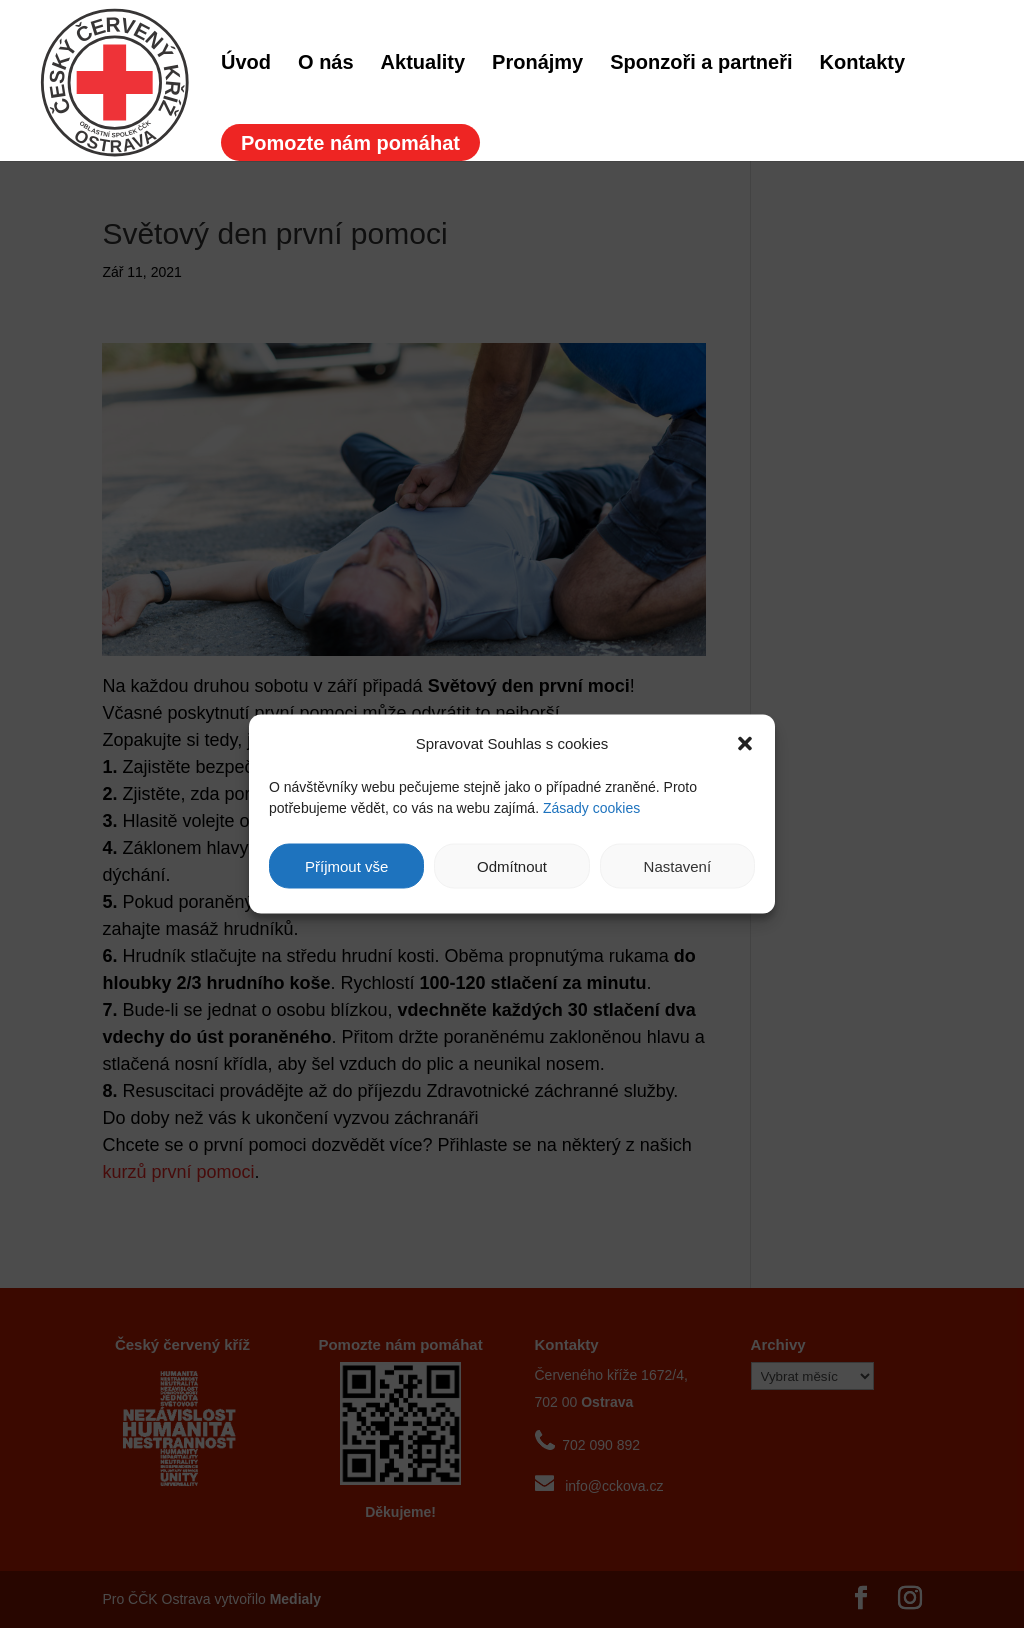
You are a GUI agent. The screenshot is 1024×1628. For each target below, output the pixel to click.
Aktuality (423, 64)
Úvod (246, 64)
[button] (745, 743)
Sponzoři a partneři (701, 64)
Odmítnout (512, 865)
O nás (326, 64)
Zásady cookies (591, 808)
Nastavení (678, 865)
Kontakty (863, 64)
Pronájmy (537, 64)
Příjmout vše (346, 865)
